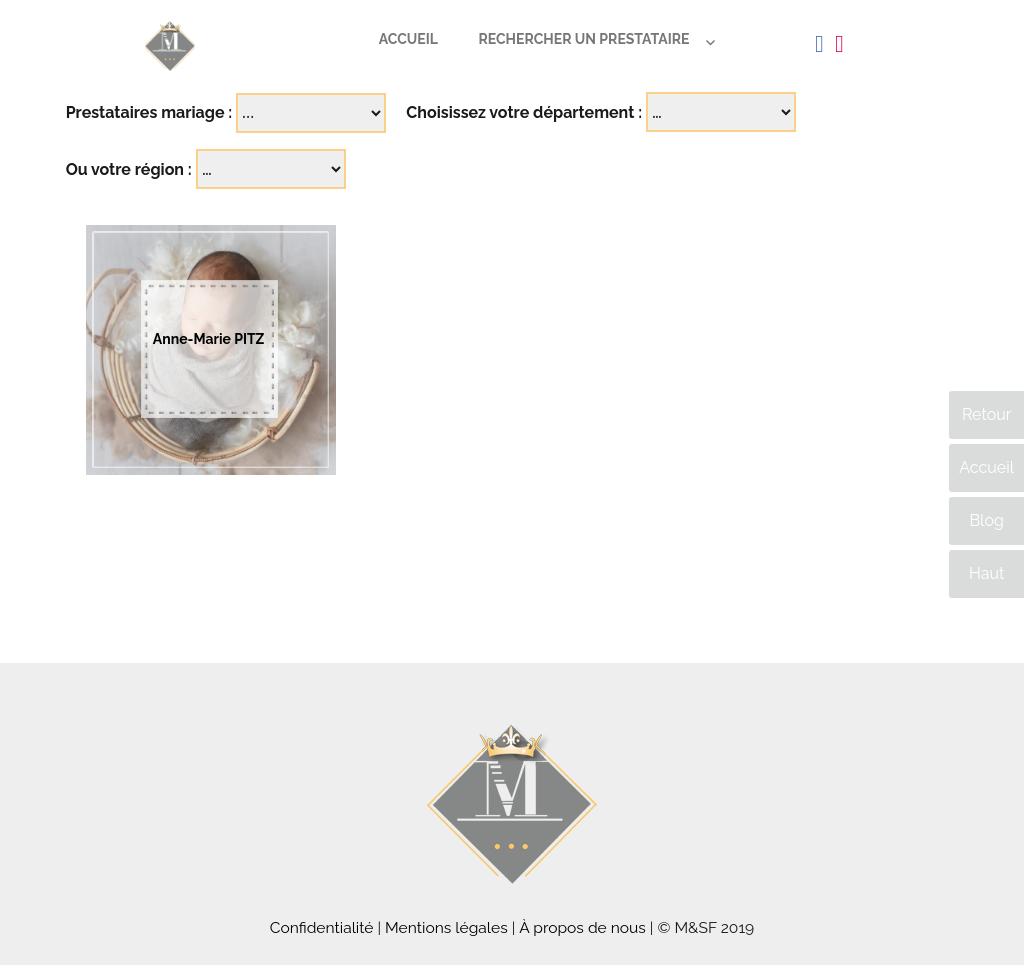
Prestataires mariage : (149, 112)
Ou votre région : (129, 169)
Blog (986, 520)
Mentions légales (446, 927)
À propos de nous (582, 927)
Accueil (408, 39)
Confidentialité (322, 927)
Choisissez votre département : (524, 112)
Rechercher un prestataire (583, 39)
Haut (986, 573)
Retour (986, 414)
